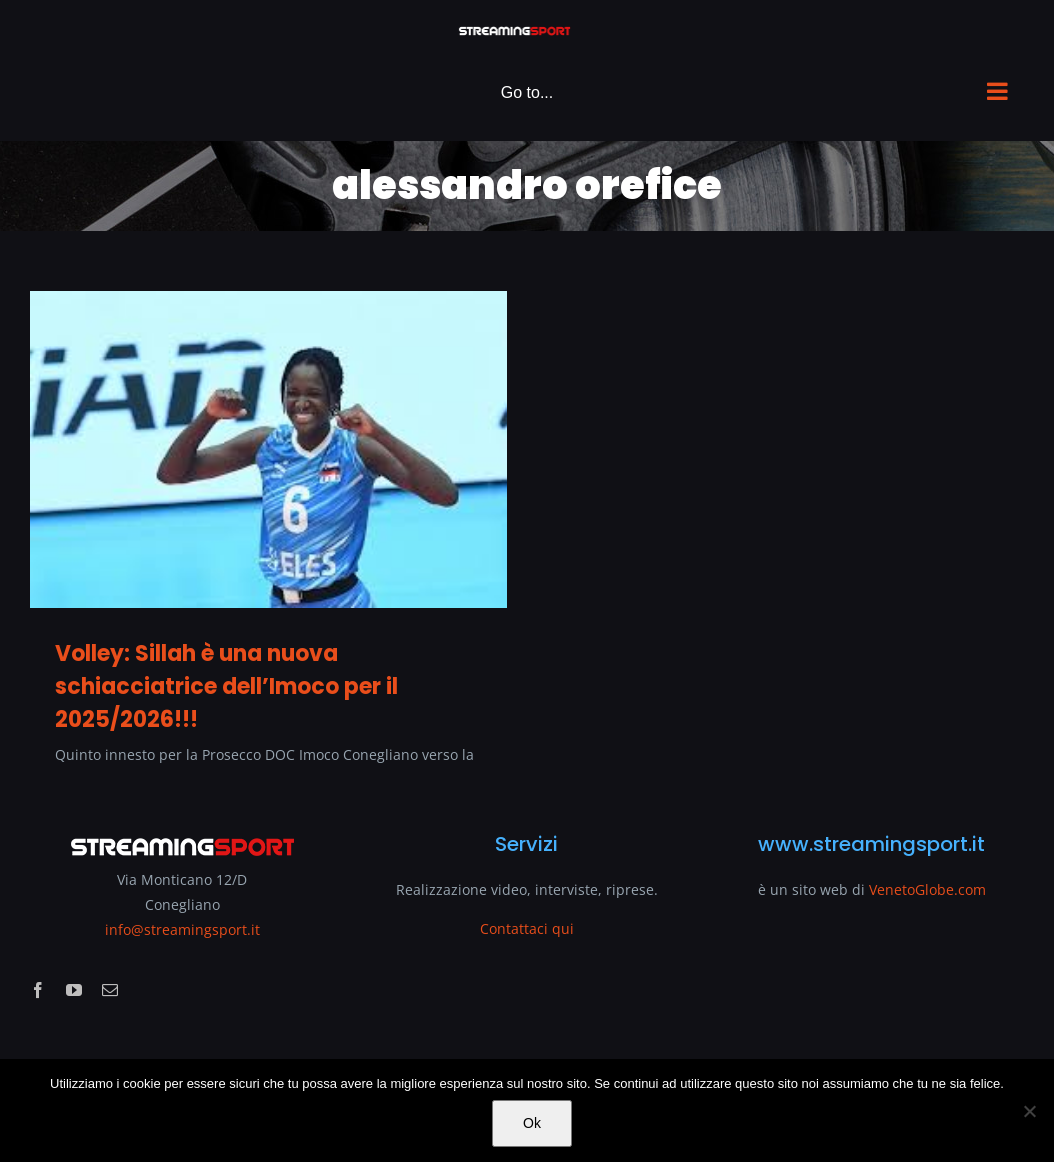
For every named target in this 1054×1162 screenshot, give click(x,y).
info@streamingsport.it (182, 929)
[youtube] (74, 990)
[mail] (110, 990)
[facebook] (38, 990)
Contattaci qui (527, 928)
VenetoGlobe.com (927, 889)
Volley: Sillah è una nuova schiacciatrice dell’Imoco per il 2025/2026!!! (226, 686)
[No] (1029, 1111)
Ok (532, 1123)
